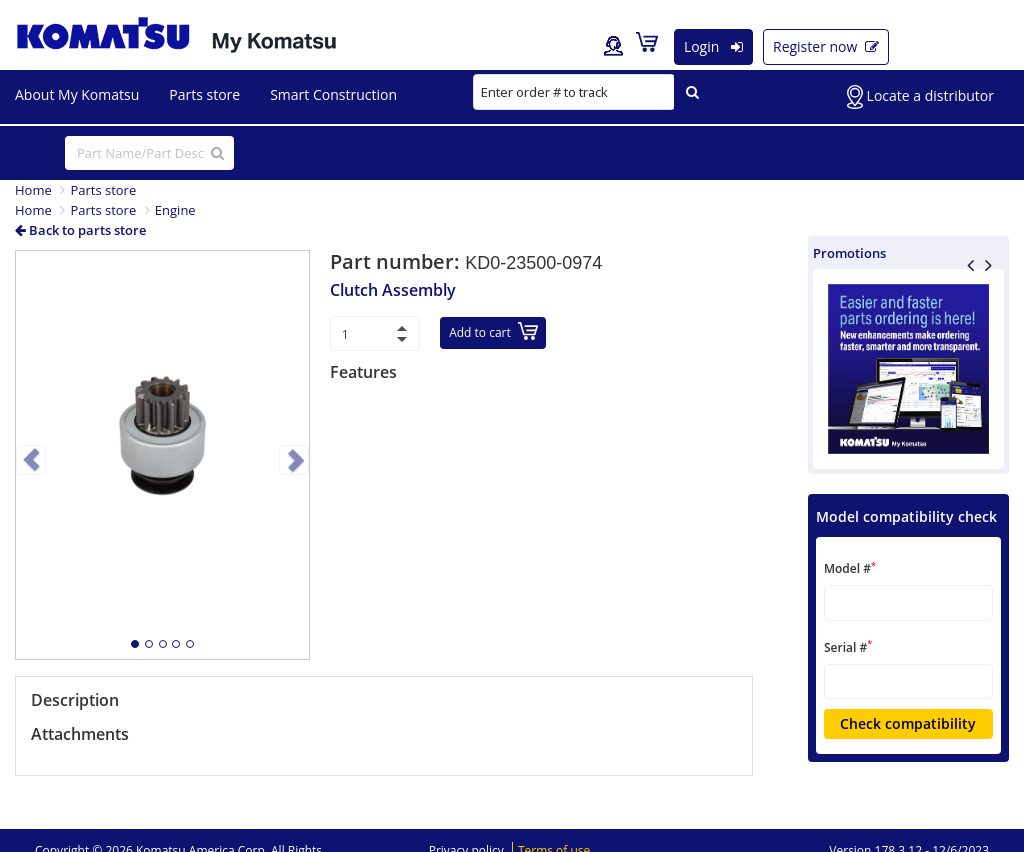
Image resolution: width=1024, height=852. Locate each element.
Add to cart (493, 331)
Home (33, 190)
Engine (175, 210)
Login (713, 46)
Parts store (103, 190)
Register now (826, 46)
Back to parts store (80, 230)
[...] (149, 153)
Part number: (397, 261)
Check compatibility (908, 723)
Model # (850, 568)
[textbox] (908, 602)
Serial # (848, 646)
